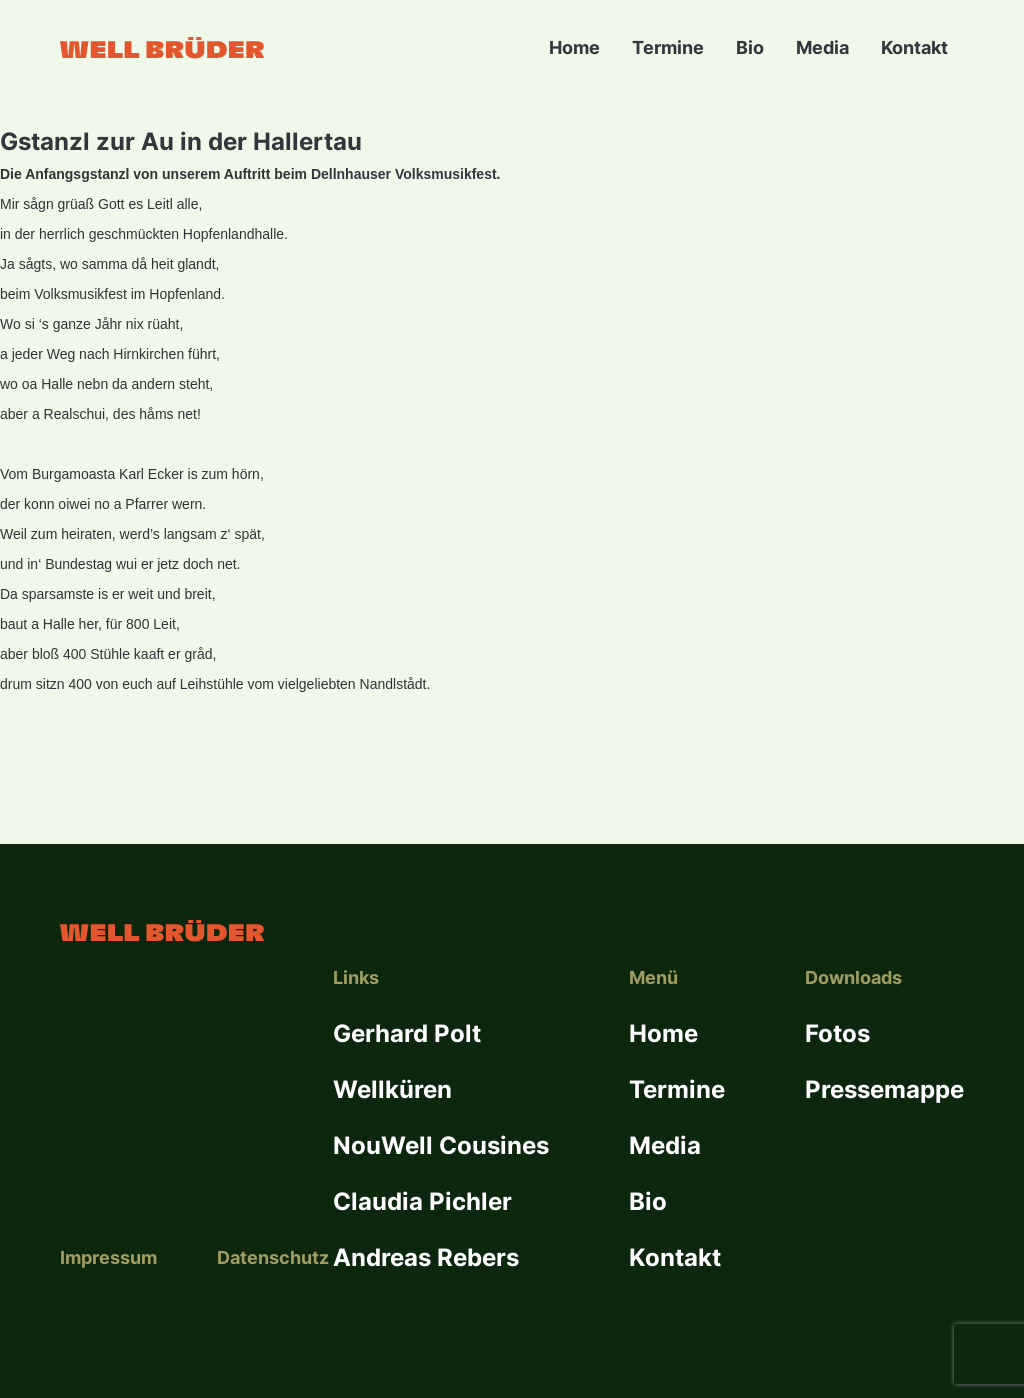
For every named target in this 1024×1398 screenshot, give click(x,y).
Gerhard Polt (407, 1033)
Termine (668, 47)
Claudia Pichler (422, 1201)
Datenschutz (273, 1257)
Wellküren (392, 1089)
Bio (750, 47)
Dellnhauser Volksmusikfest (404, 174)
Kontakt (914, 47)
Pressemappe (884, 1089)
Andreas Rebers (426, 1257)
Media (822, 47)
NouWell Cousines (441, 1145)
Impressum (108, 1257)
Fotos (837, 1033)
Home (574, 47)
